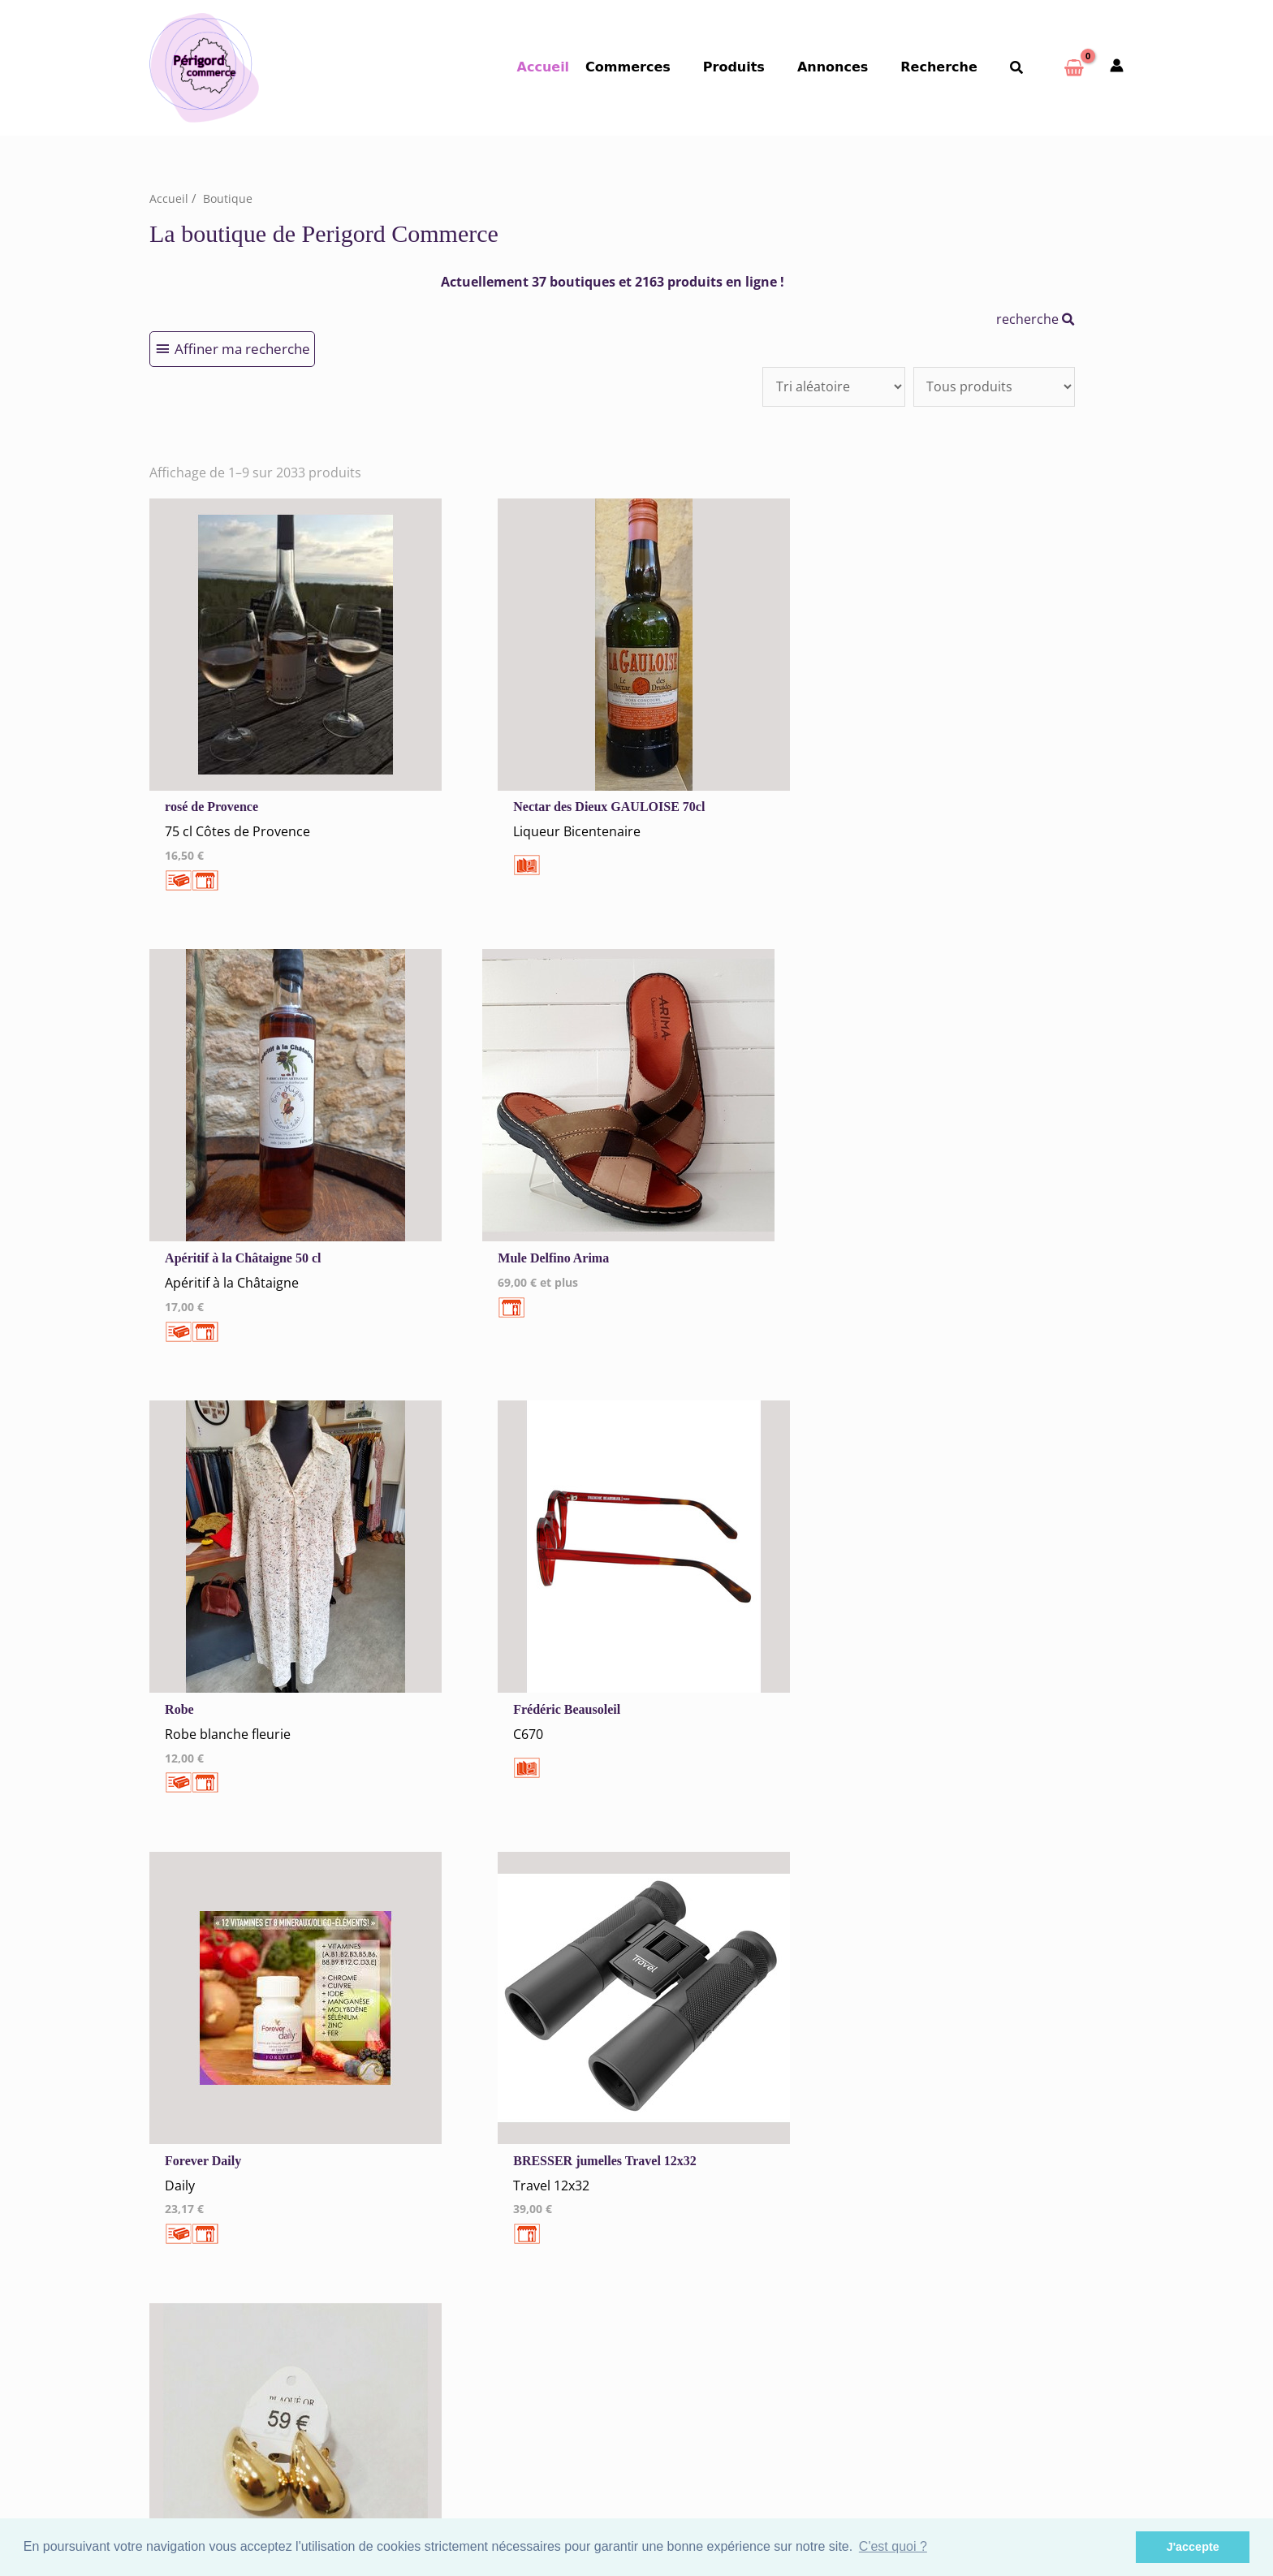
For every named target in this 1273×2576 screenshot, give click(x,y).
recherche (1035, 318)
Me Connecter (444, 2256)
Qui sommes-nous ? (259, 2207)
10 (549, 1887)
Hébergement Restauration (985, 2150)
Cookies (426, 2133)
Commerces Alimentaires (980, 2129)
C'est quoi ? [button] (893, 2546)
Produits (757, 67)
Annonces (848, 67)
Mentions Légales (453, 2112)
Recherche (948, 67)
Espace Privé (956, 2453)
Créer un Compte (452, 2277)
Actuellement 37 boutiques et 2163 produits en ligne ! (612, 282)
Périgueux (686, 2213)
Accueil (576, 67)
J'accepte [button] (1193, 2546)
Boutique (228, 198)
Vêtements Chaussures (974, 2171)
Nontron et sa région (715, 2192)
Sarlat (675, 2255)
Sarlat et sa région (708, 2277)
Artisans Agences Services (982, 2234)
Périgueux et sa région (720, 2234)
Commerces (657, 67)
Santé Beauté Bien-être (975, 2192)
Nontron (682, 2171)
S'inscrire (947, 2432)
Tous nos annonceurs (464, 2154)
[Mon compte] (1117, 67)
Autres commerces (962, 2213)
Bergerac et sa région (717, 2150)
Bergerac (683, 2129)
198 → (639, 1887)
